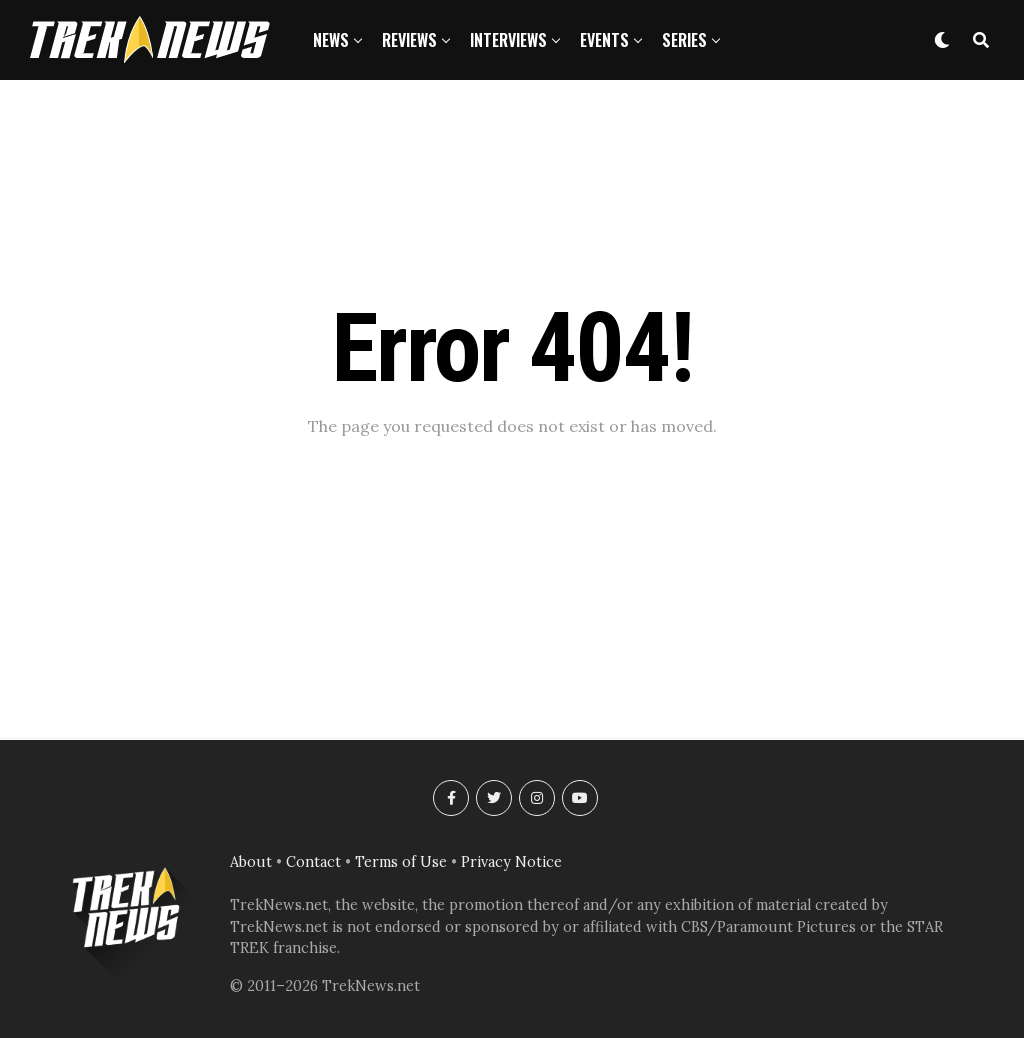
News (331, 40)
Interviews (508, 40)
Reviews (409, 40)
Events (604, 40)
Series (684, 40)
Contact (313, 862)
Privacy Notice (511, 862)
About (251, 862)
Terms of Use (401, 862)
